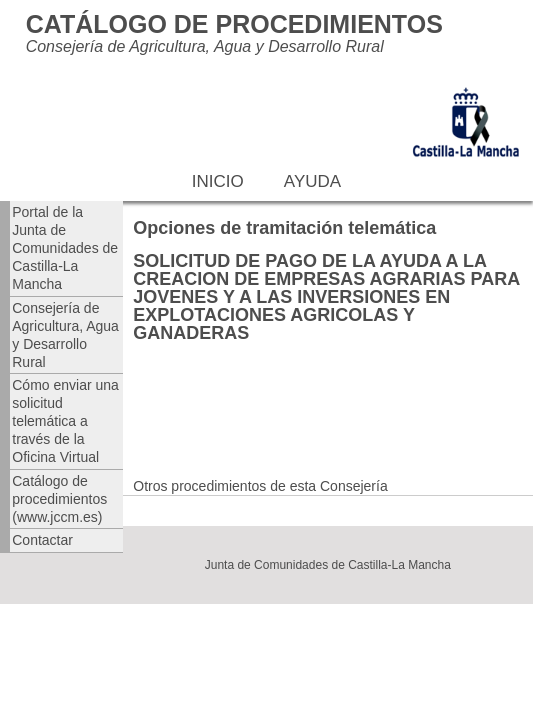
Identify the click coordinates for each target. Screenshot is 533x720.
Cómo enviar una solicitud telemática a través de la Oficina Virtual (65, 421)
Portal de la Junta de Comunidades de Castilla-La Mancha (65, 248)
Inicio (218, 181)
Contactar (42, 540)
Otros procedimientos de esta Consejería (260, 486)
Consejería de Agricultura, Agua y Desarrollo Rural (65, 335)
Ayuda (312, 181)
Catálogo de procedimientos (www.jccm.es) (59, 499)
